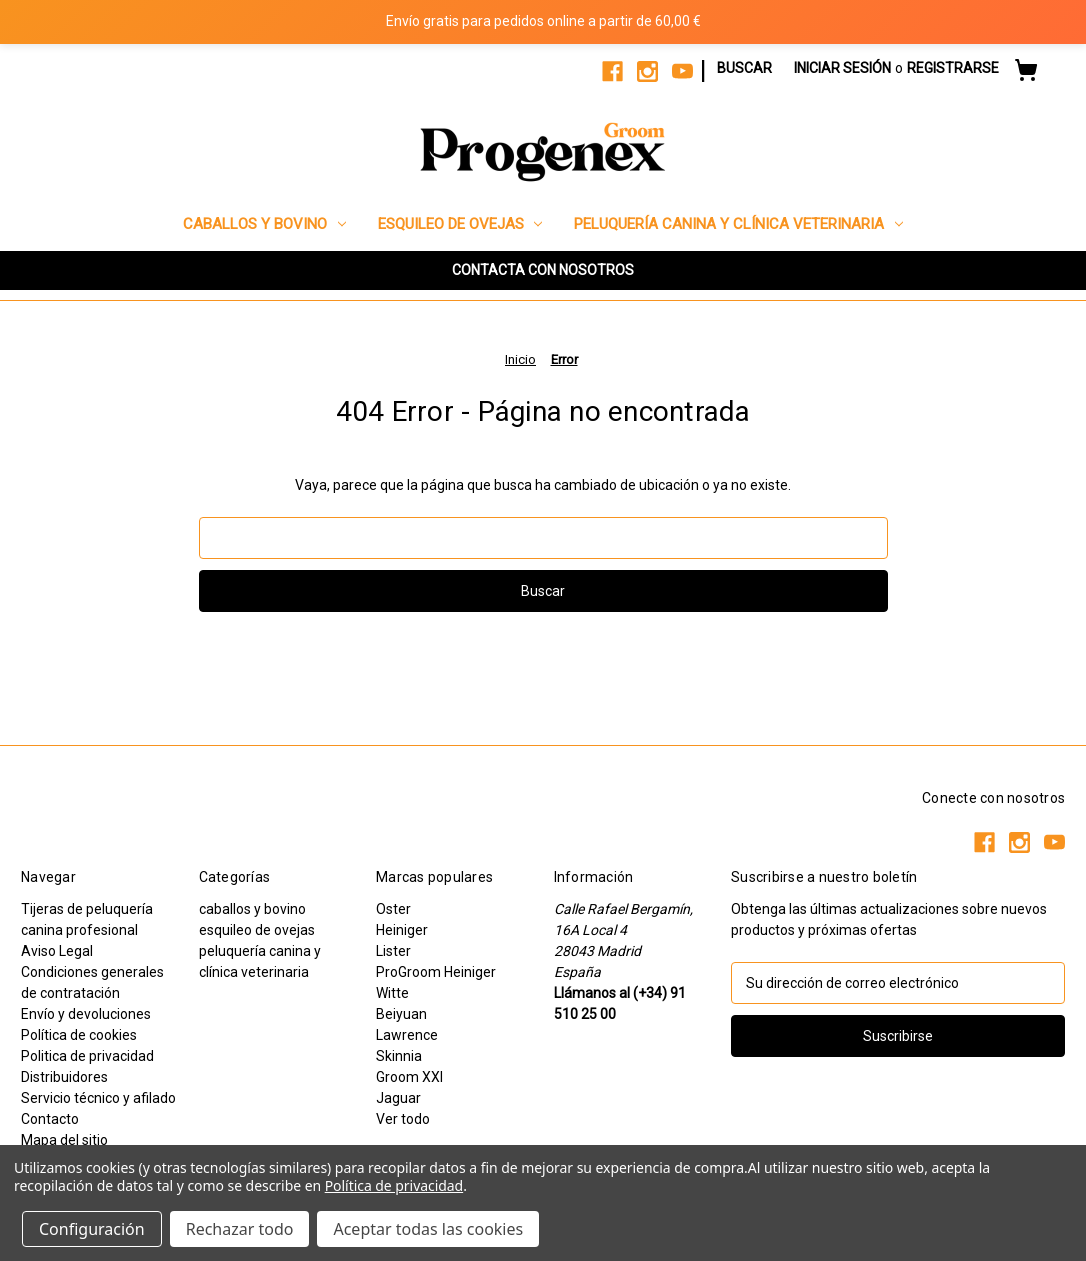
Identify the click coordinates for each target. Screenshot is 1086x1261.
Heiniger (402, 930)
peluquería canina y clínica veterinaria (738, 224)
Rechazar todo (240, 1229)
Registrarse (953, 68)
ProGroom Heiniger (436, 972)
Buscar (744, 68)
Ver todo (403, 1119)
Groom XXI (409, 1077)
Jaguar (398, 1098)
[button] (543, 270)
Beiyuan (401, 1014)
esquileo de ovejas (460, 224)
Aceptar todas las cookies (428, 1229)
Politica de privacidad (87, 1056)
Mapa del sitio (64, 1140)
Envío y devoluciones (86, 1014)
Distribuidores (64, 1077)
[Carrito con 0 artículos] (1026, 73)
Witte (392, 993)
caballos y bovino (264, 224)
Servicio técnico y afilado (98, 1098)
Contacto (50, 1119)
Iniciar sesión (842, 68)
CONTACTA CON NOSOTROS (543, 270)
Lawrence (407, 1035)
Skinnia (399, 1056)
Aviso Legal (57, 951)
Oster (393, 909)
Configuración (92, 1229)
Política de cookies (79, 1035)
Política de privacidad (394, 1185)
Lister (393, 951)
